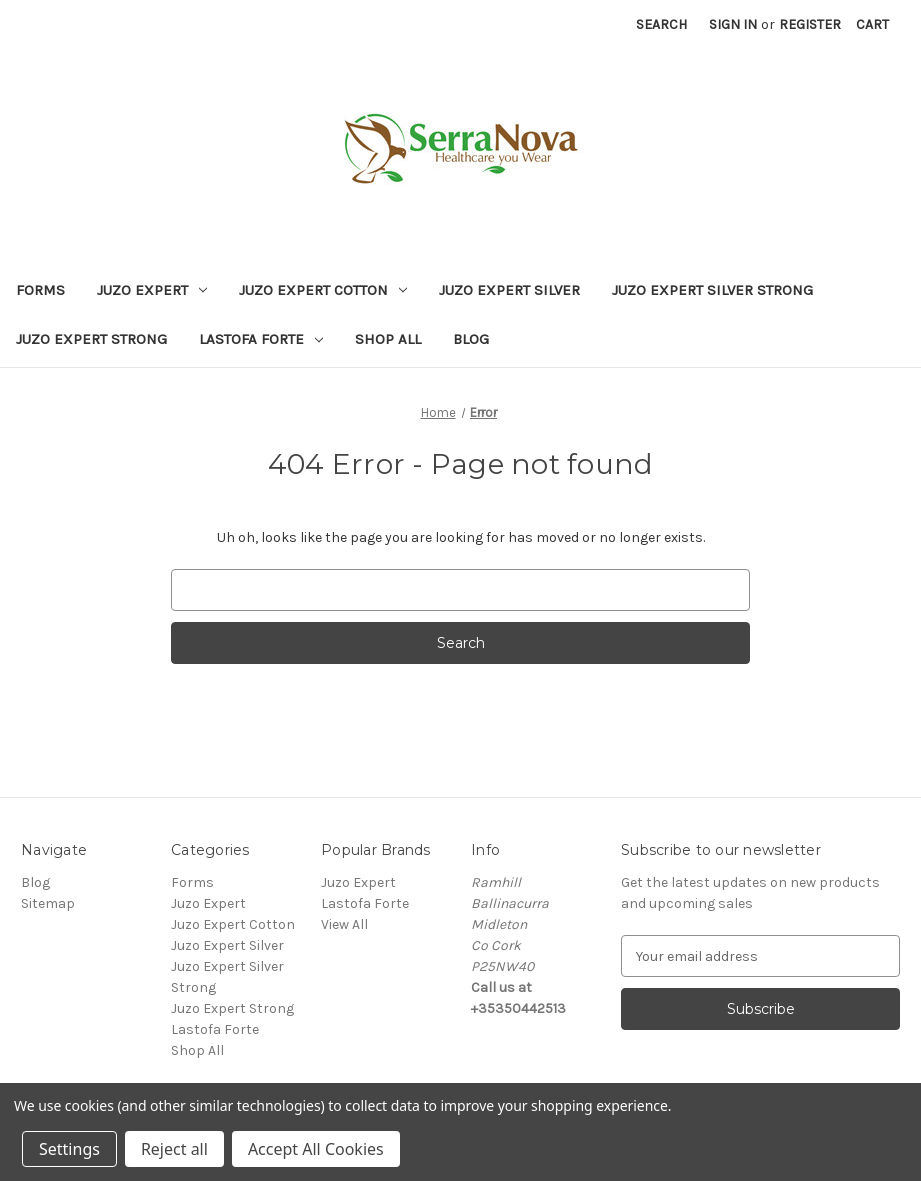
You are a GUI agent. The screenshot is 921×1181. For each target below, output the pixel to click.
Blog (471, 339)
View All (344, 924)
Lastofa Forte (261, 339)
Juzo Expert (152, 290)
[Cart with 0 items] (872, 24)
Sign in (733, 24)
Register (810, 24)
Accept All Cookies (316, 1149)
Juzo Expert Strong (91, 339)
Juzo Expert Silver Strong (712, 290)
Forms (40, 290)
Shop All (388, 339)
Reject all (174, 1149)
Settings (69, 1149)
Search (661, 24)
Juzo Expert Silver (509, 290)
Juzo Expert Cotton (323, 290)
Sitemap (48, 903)
